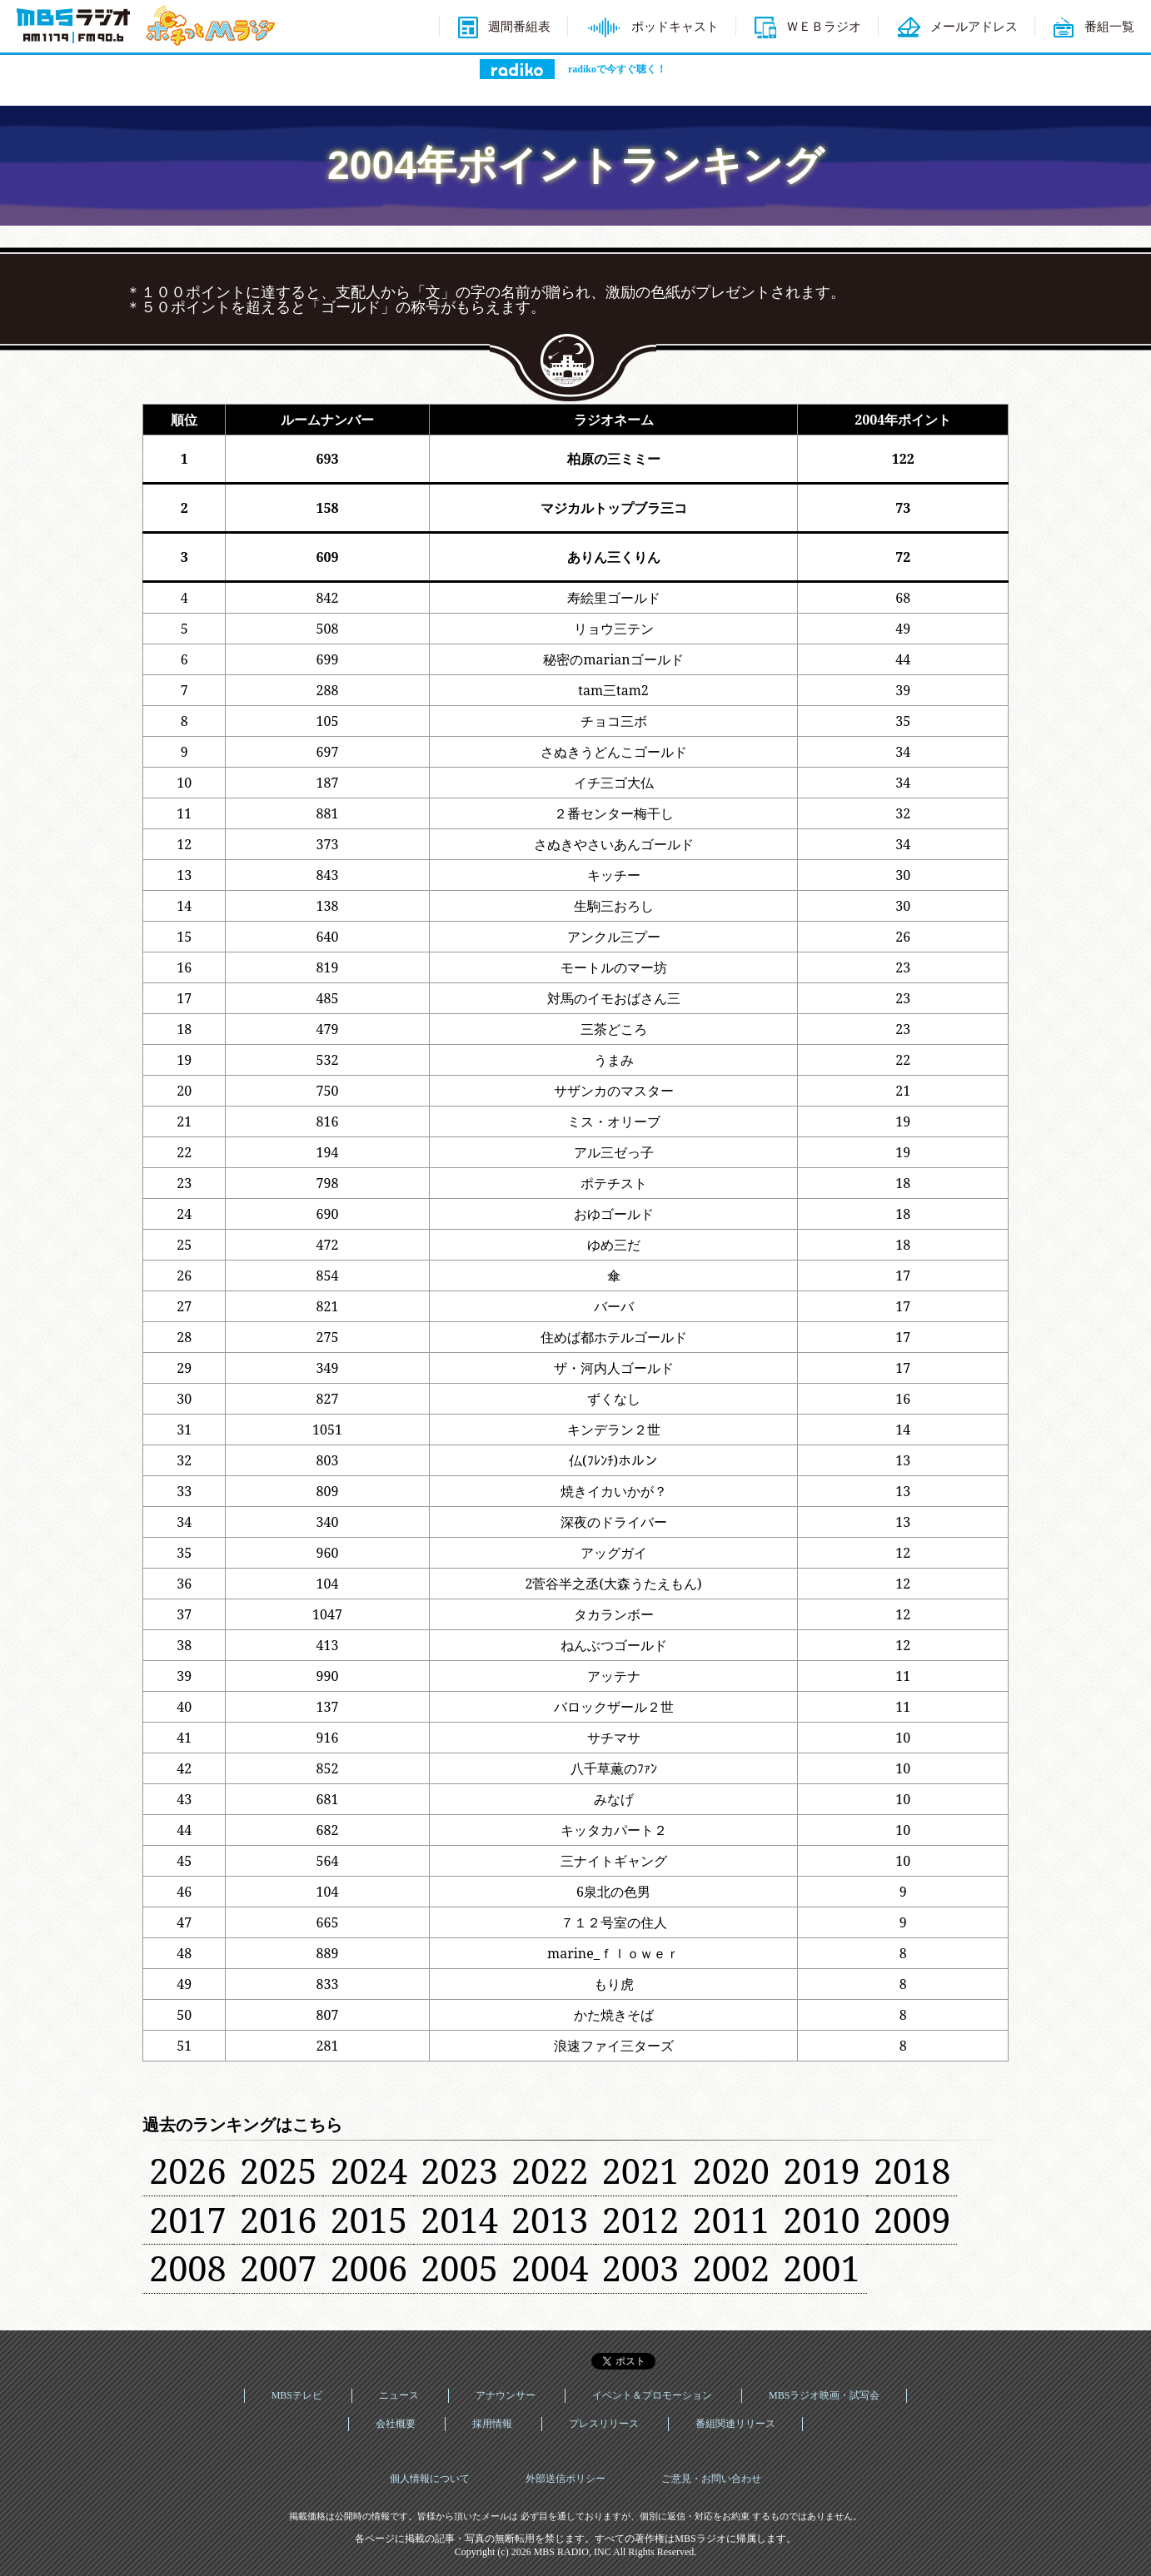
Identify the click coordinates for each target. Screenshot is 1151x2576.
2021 (641, 2170)
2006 (368, 2268)
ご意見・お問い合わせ (711, 2478)
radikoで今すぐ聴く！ (617, 69)
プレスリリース (604, 2423)
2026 (188, 2170)
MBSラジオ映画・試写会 (824, 2395)
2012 (641, 2219)
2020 (731, 2170)
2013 (550, 2219)
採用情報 (492, 2423)
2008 (188, 2268)
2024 (368, 2170)
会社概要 (396, 2423)
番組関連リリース (735, 2423)
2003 (641, 2268)
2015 (368, 2219)
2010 (821, 2219)
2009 (912, 2219)
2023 (459, 2170)
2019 (821, 2170)
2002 (731, 2268)
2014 (459, 2219)
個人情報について (430, 2478)
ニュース (399, 2395)
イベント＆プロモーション (652, 2395)
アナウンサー (506, 2395)
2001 (821, 2268)
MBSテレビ (297, 2395)
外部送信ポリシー (565, 2478)
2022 (550, 2170)
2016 (278, 2219)
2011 (731, 2219)
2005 (459, 2268)
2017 (188, 2219)
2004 (550, 2268)
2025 (278, 2170)
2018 (912, 2170)
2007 (278, 2268)
